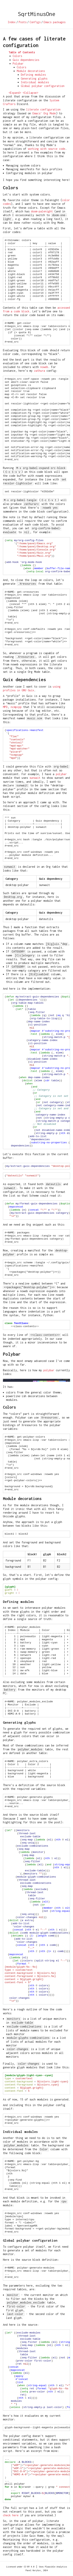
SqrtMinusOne (36, 14)
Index (12, 22)
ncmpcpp (16, 705)
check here (10, 2509)
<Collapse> (30, 92)
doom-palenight (42, 211)
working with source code (46, 148)
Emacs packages (54, 22)
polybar (61, 772)
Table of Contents (22, 52)
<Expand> (15, 92)
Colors (17, 56)
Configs (35, 22)
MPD (5, 705)
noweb (44, 366)
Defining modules (33, 74)
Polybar (18, 63)
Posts (22, 22)
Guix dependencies (26, 59)
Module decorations (31, 71)
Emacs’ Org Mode (44, 113)
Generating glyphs (34, 78)
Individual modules (35, 82)
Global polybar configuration (42, 86)
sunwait (34, 776)
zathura (39, 370)
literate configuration (43, 109)
